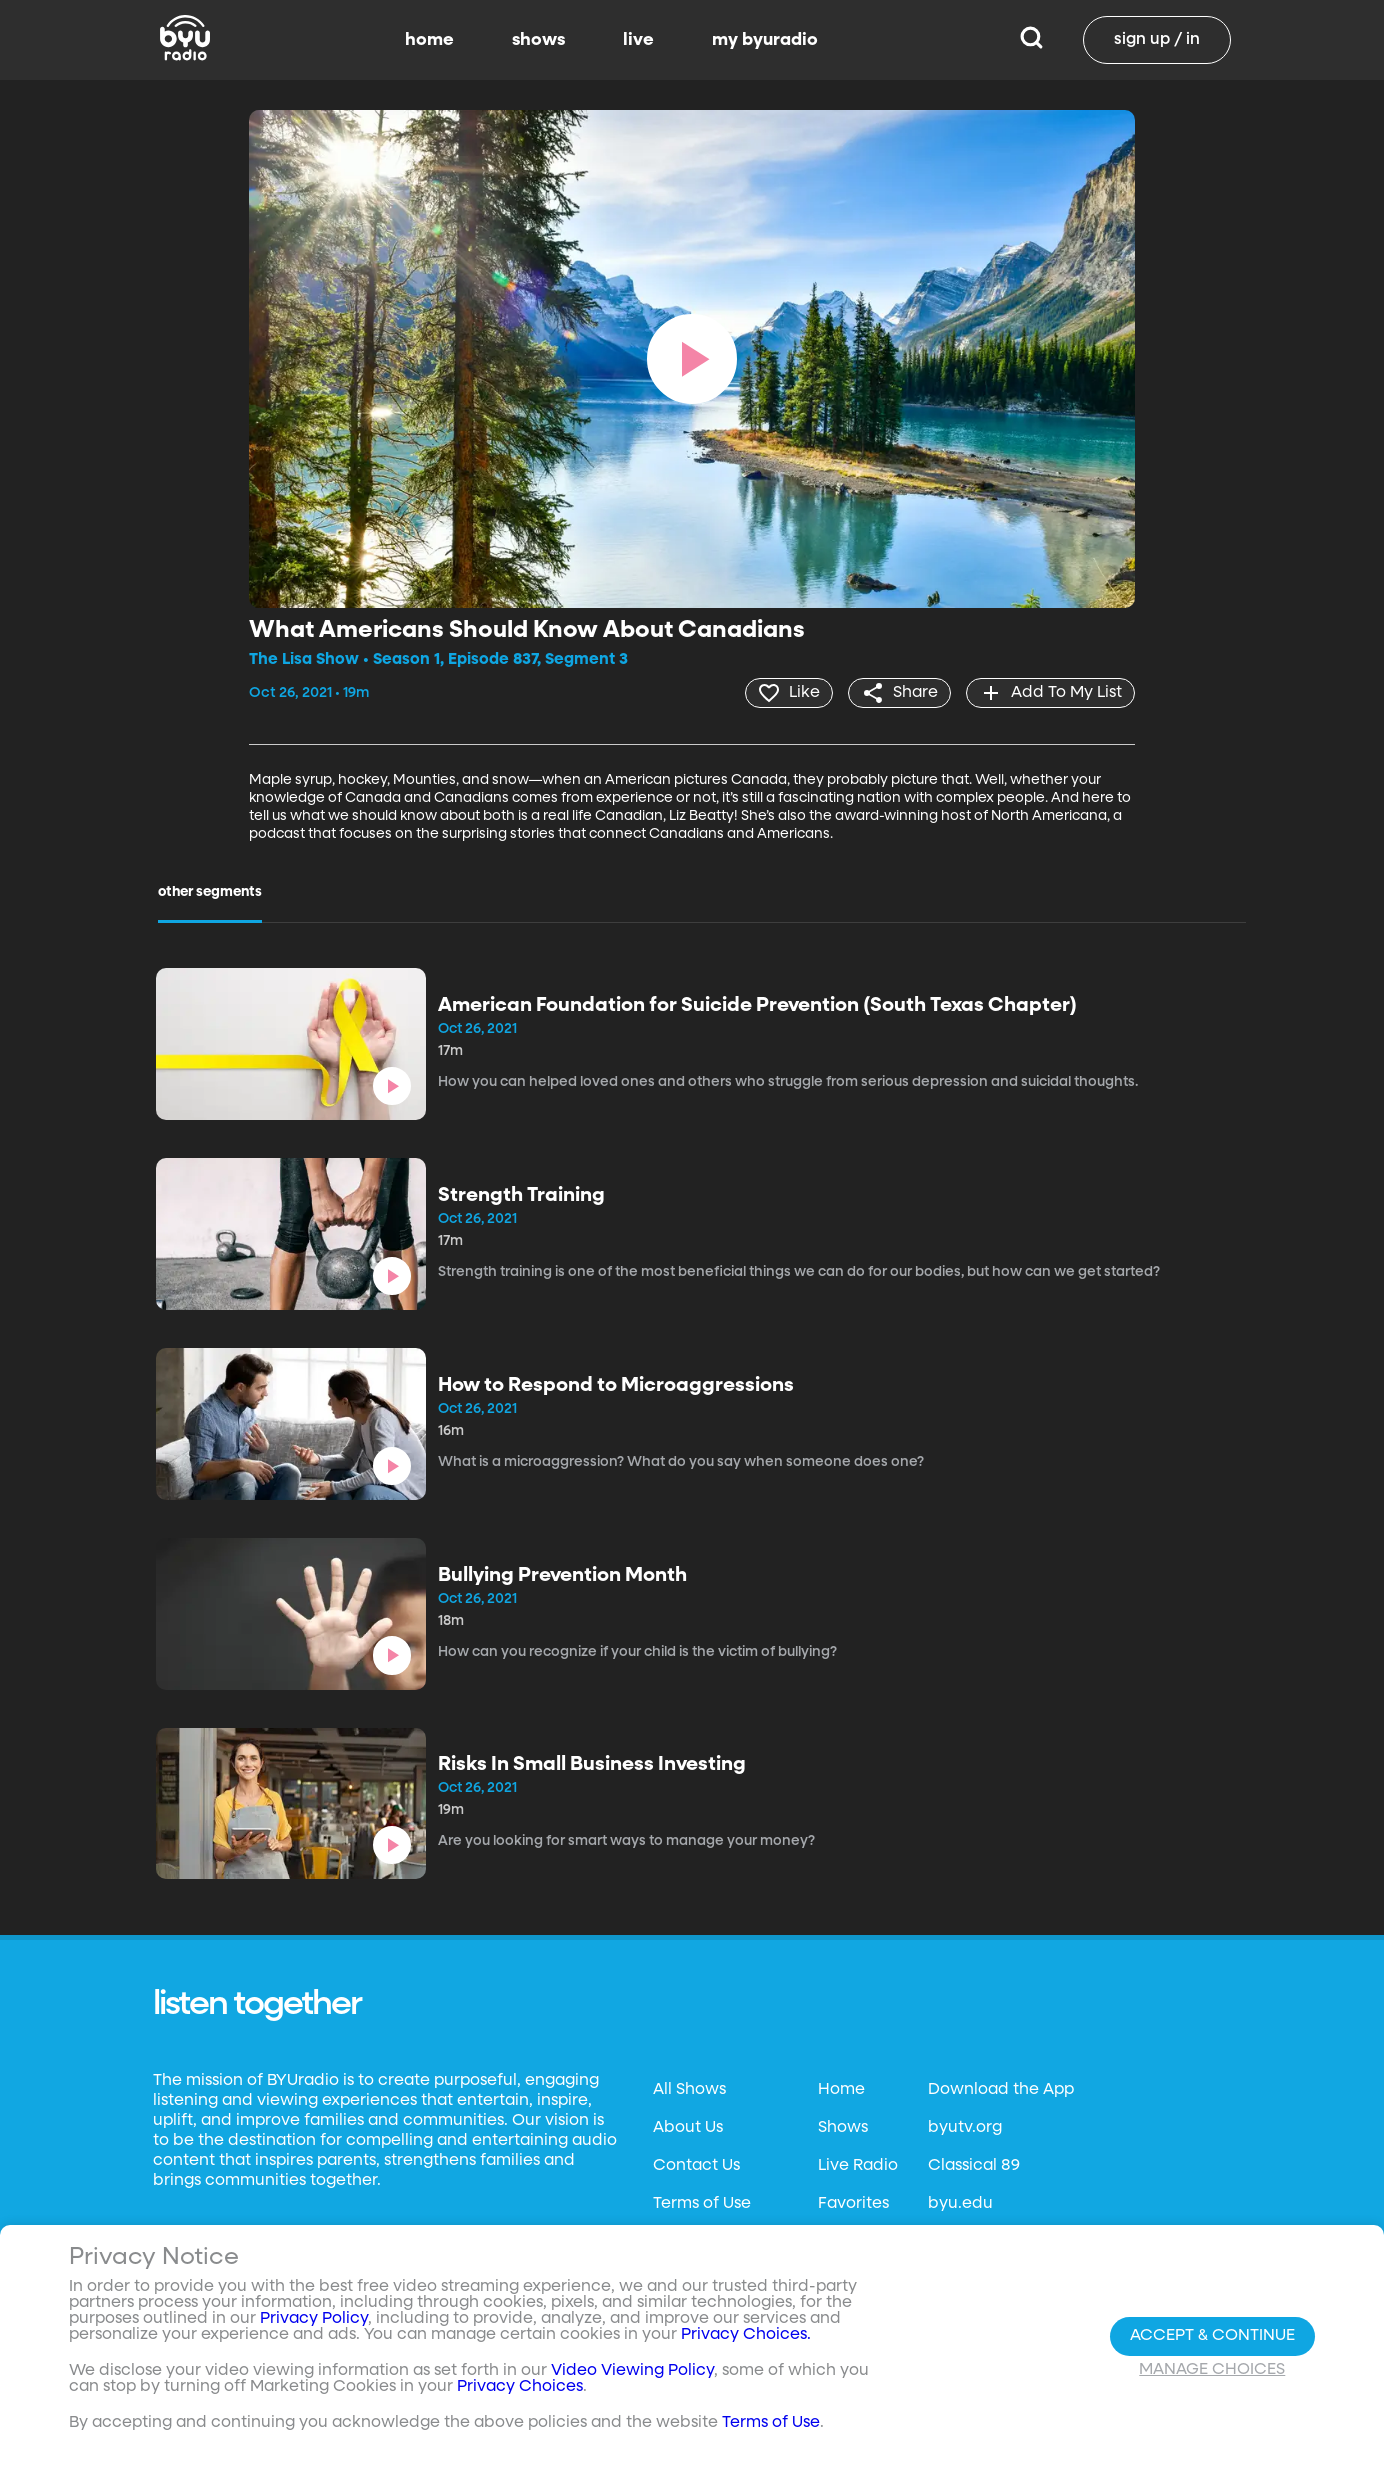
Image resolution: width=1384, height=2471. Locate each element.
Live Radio (858, 2166)
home (429, 40)
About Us (688, 2128)
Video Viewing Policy (632, 2371)
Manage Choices (1212, 2370)
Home (841, 2090)
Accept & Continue (1212, 2336)
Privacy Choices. (746, 2335)
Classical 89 (974, 2166)
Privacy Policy (314, 2319)
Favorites (853, 2204)
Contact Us (696, 2166)
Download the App (1001, 2090)
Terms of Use (702, 2204)
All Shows (689, 2090)
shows (538, 40)
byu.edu (960, 2204)
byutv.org (965, 2128)
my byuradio (765, 40)
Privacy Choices (520, 2387)
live (638, 40)
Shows (843, 2128)
